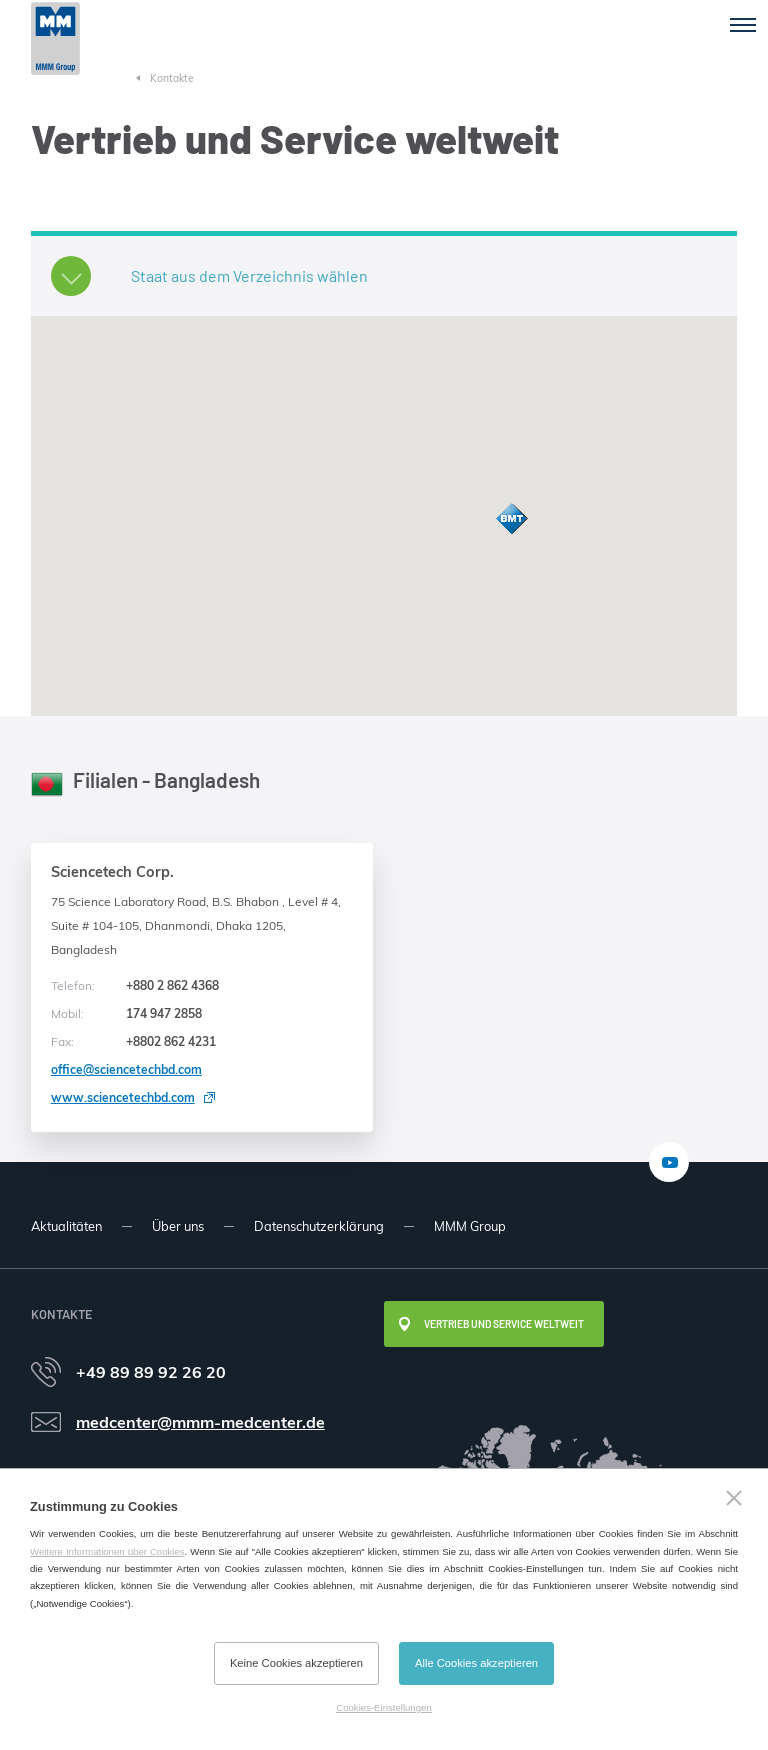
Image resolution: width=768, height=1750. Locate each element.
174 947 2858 (126, 1014)
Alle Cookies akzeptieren (476, 1663)
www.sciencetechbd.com (123, 1097)
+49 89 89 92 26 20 (151, 1372)
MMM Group (470, 1226)
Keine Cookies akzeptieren (296, 1663)
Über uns (178, 1226)
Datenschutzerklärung (319, 1226)
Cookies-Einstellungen (383, 1707)
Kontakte (172, 78)
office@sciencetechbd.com (126, 1069)
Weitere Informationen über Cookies (107, 1551)
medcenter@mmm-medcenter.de (200, 1422)
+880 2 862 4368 (135, 986)
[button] (512, 518)
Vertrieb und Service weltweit (504, 1324)
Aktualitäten (66, 1226)
